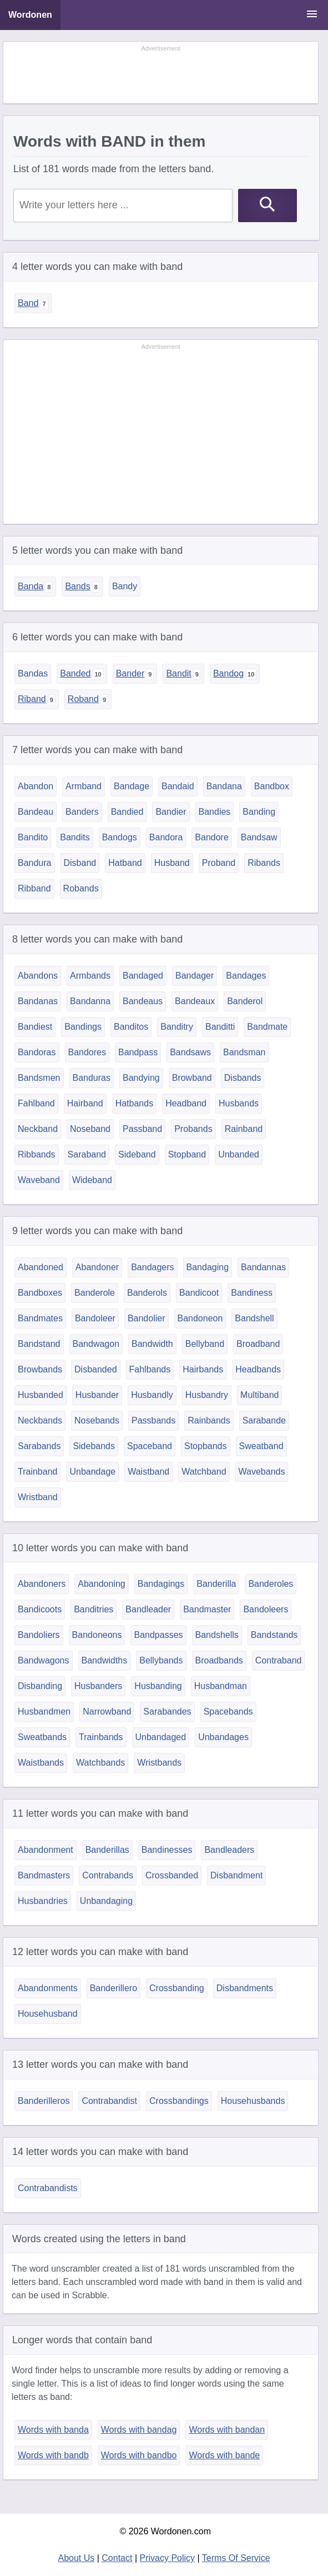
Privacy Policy (167, 2558)
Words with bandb (53, 2455)
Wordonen (30, 14)
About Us (76, 2558)
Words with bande (224, 2455)
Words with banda (53, 2429)
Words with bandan (227, 2429)
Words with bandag (139, 2429)
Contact (117, 2558)
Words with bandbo (139, 2455)
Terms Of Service (236, 2558)
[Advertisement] (161, 73)
